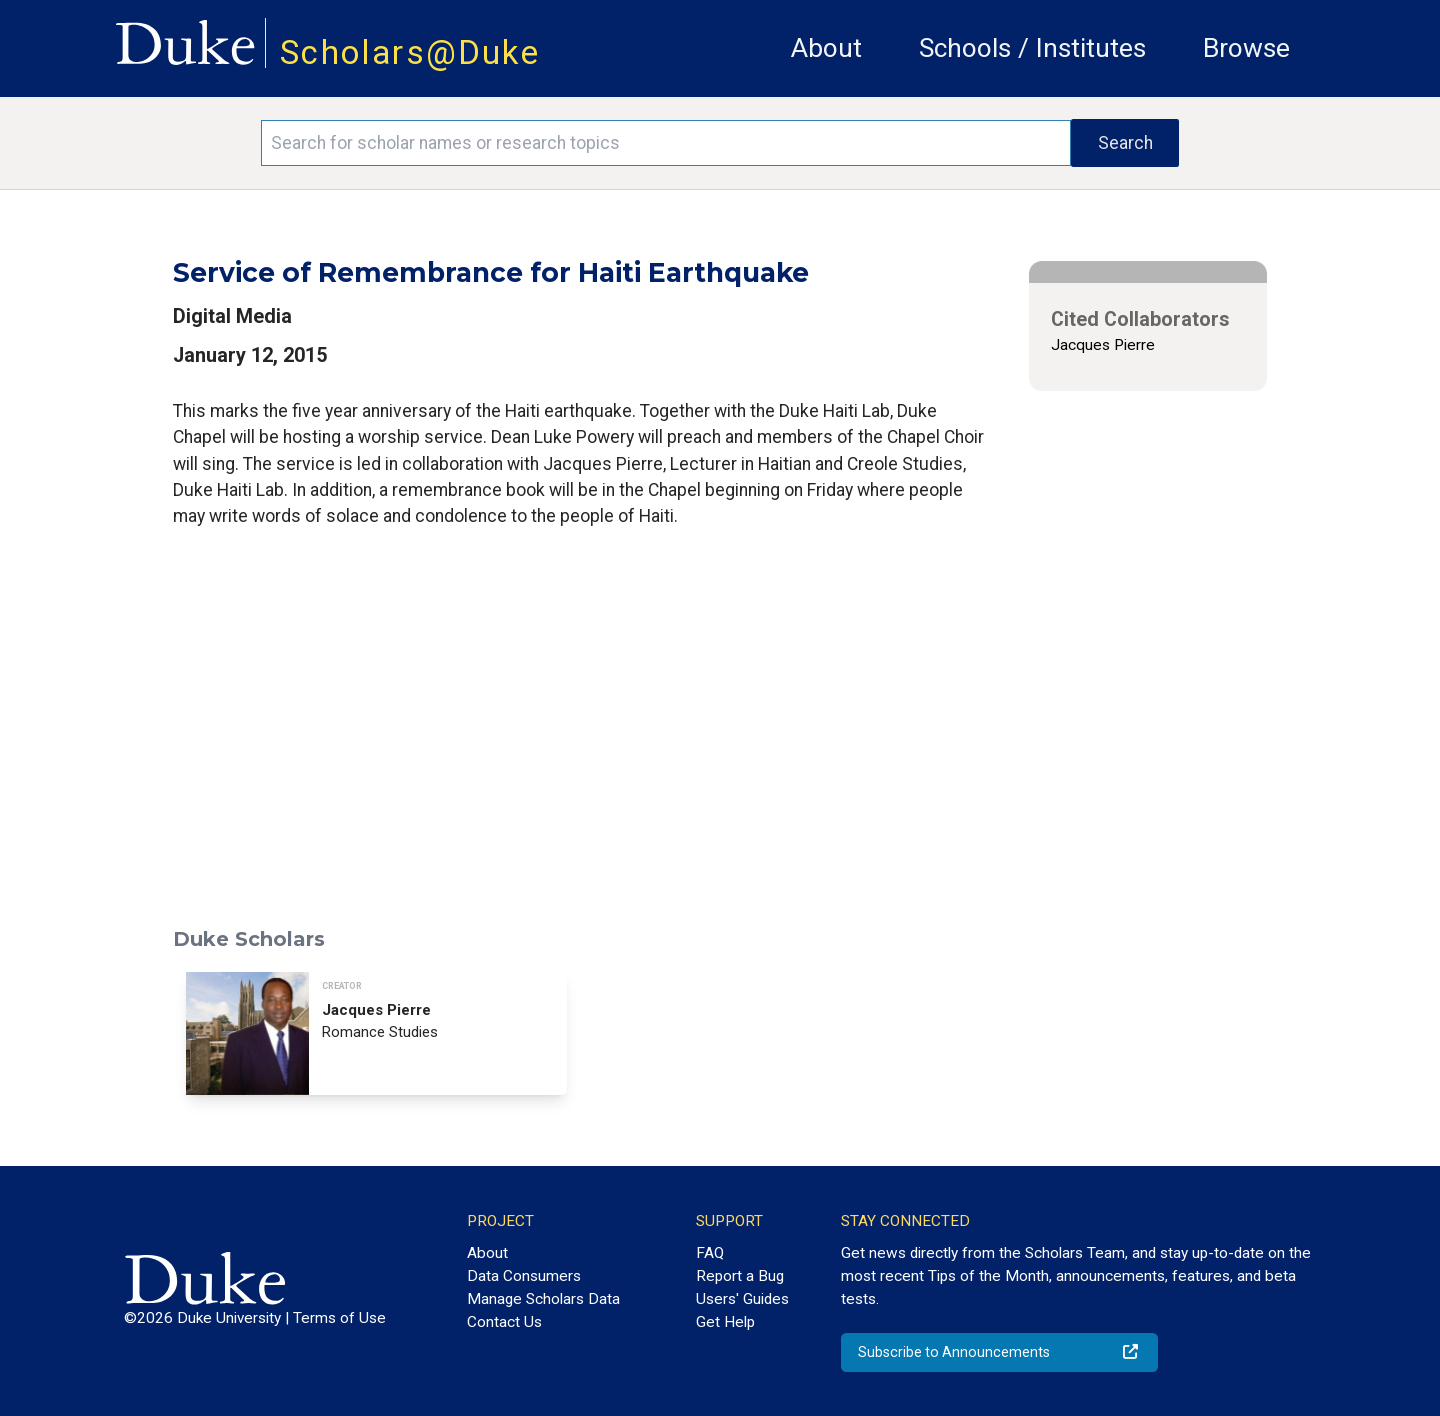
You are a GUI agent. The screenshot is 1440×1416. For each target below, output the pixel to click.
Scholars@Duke (410, 52)
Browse (1246, 48)
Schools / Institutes (1032, 48)
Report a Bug (740, 1276)
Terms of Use (339, 1318)
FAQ (710, 1253)
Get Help (725, 1322)
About (826, 48)
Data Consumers (524, 1276)
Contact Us (504, 1322)
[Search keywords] (666, 143)
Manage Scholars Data (543, 1299)
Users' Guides (742, 1299)
